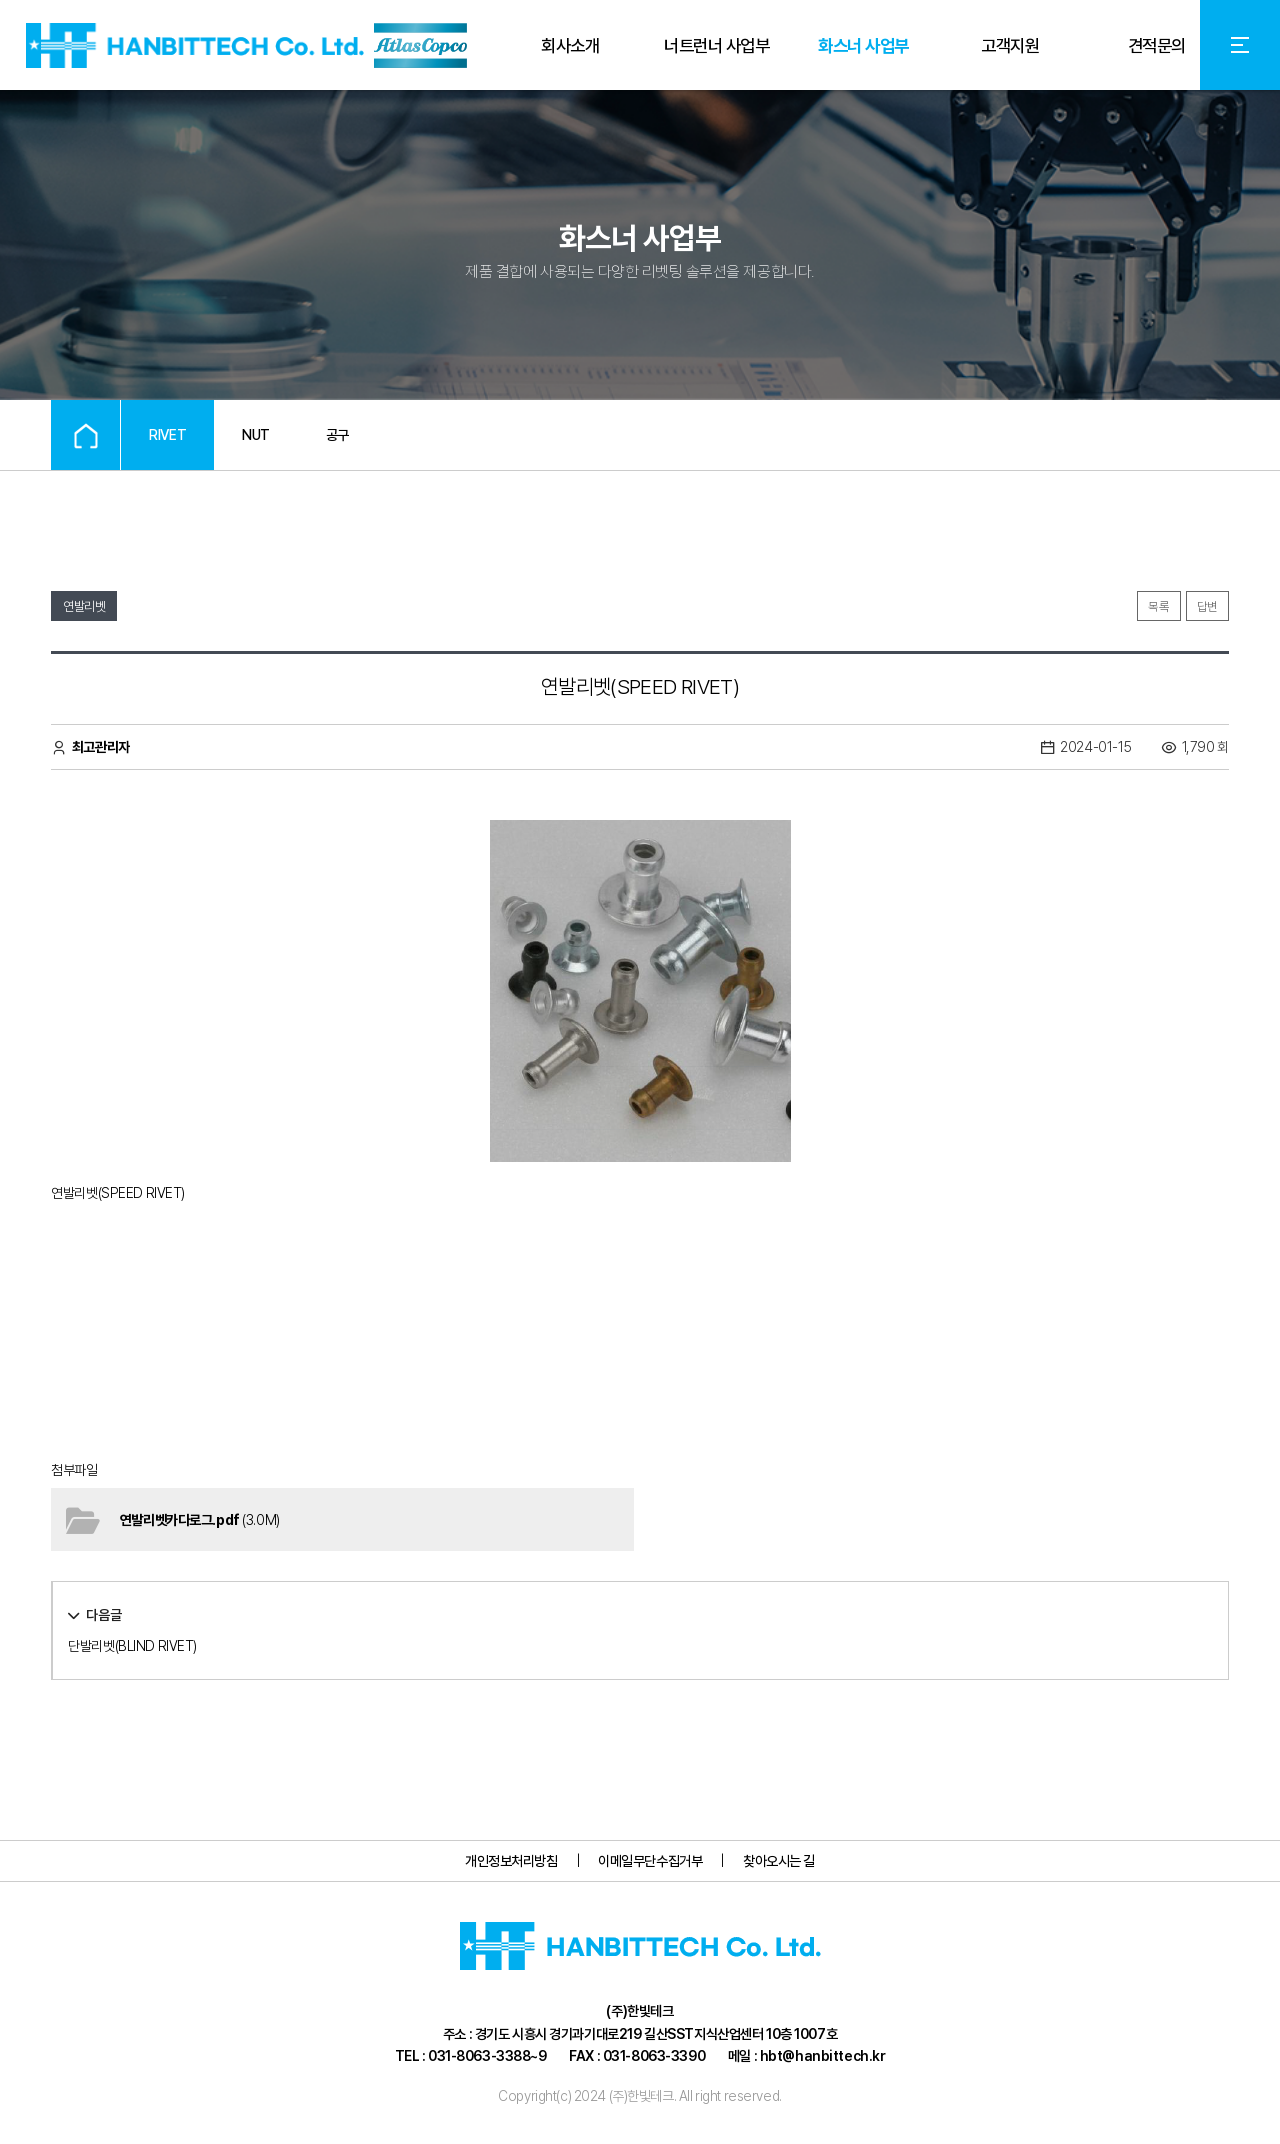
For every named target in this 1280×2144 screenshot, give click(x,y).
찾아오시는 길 (779, 1861)
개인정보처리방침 (511, 1861)
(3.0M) (200, 1520)
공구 (337, 435)
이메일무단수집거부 (650, 1861)
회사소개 (570, 45)
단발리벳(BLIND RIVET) (132, 1646)
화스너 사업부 (863, 45)
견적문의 (1157, 45)
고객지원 (1010, 45)
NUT (256, 435)
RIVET (167, 435)
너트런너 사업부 (716, 45)
